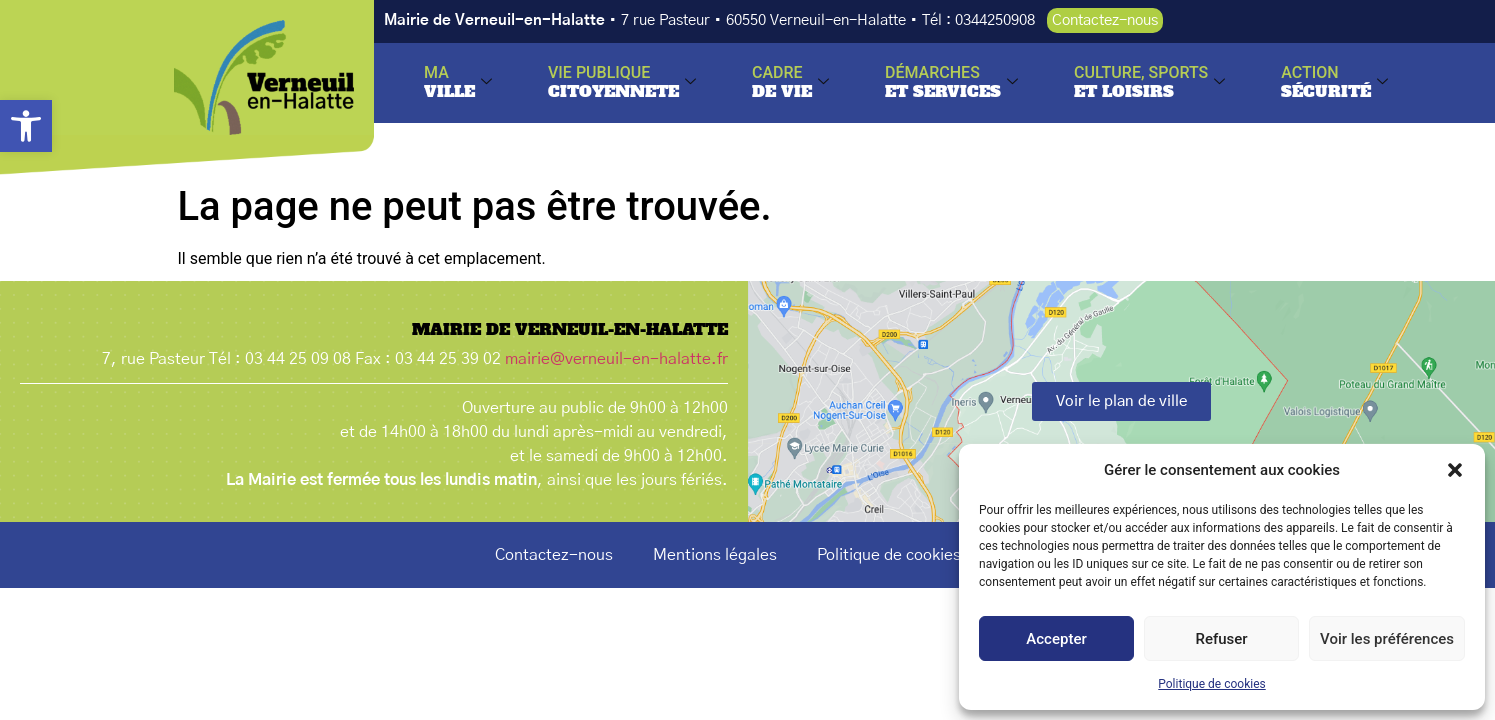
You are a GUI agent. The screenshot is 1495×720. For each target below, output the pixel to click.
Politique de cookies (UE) (908, 555)
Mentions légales (715, 555)
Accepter (1056, 639)
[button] (26, 126)
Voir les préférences (1387, 639)
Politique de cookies (1211, 684)
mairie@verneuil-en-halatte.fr (616, 359)
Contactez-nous (554, 555)
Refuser (1221, 639)
